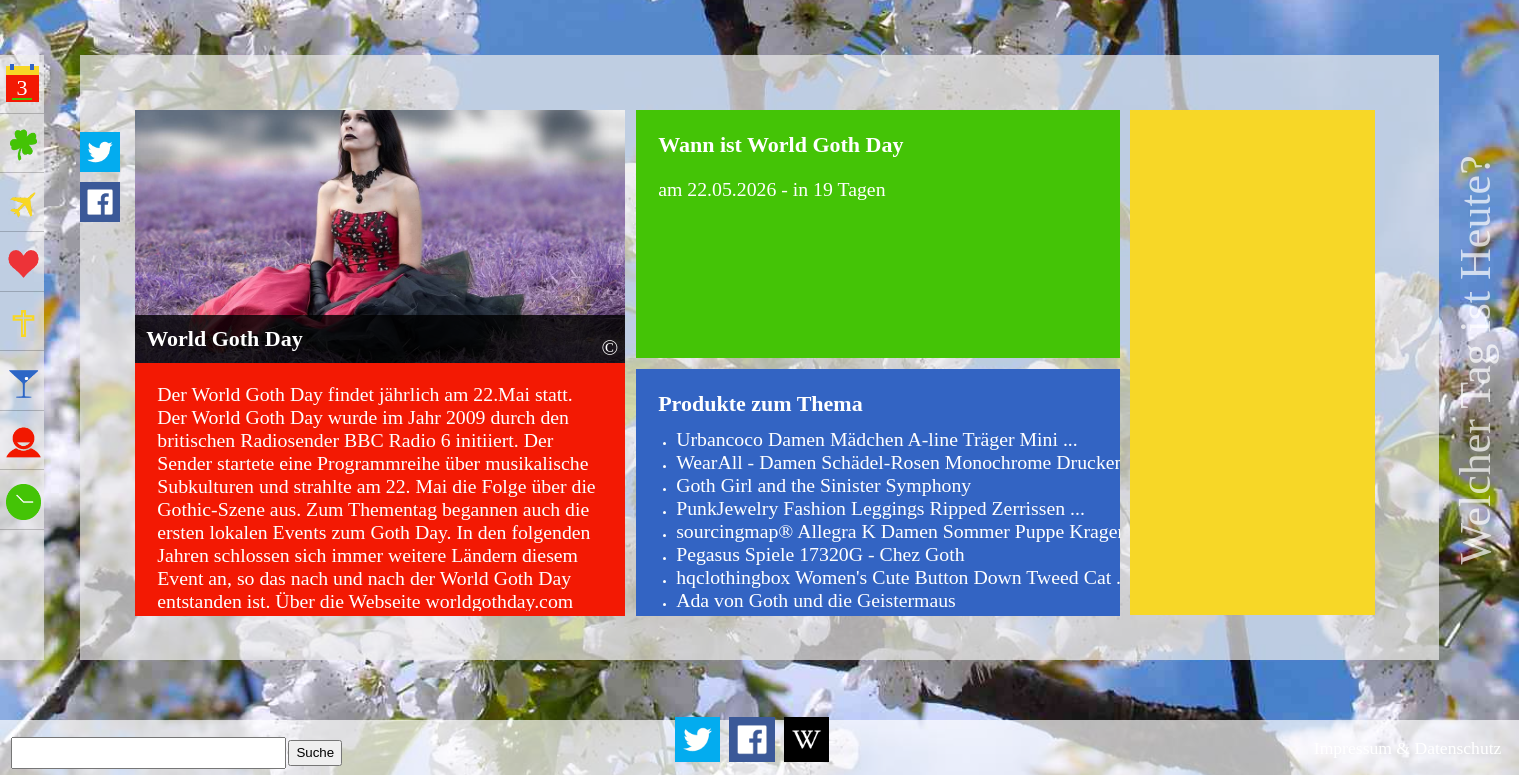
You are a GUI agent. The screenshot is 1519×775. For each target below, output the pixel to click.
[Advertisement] (1252, 362)
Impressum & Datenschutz (1408, 748)
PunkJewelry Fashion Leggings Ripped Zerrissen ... (880, 508)
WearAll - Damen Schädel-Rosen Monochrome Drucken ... (910, 462)
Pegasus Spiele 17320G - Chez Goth (820, 554)
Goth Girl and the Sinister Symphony (823, 485)
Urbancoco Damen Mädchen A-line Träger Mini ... (877, 439)
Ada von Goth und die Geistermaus (816, 600)
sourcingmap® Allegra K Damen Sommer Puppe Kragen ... (911, 531)
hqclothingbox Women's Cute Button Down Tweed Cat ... (903, 577)
